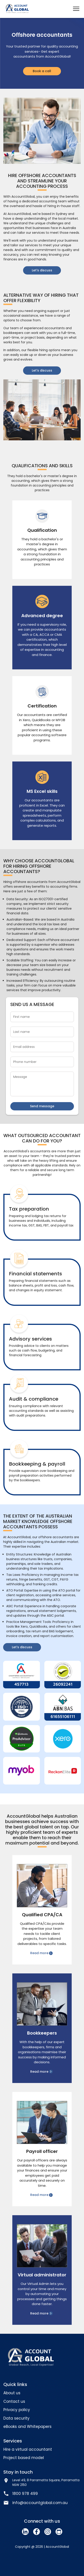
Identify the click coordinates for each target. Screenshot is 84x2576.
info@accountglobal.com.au (40, 2502)
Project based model (23, 2457)
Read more (39, 1953)
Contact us (14, 2401)
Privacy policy (16, 2409)
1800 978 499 (25, 2493)
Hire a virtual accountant (27, 2449)
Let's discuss (42, 270)
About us (11, 2393)
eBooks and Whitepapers (27, 2426)
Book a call (42, 71)
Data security (16, 2418)
